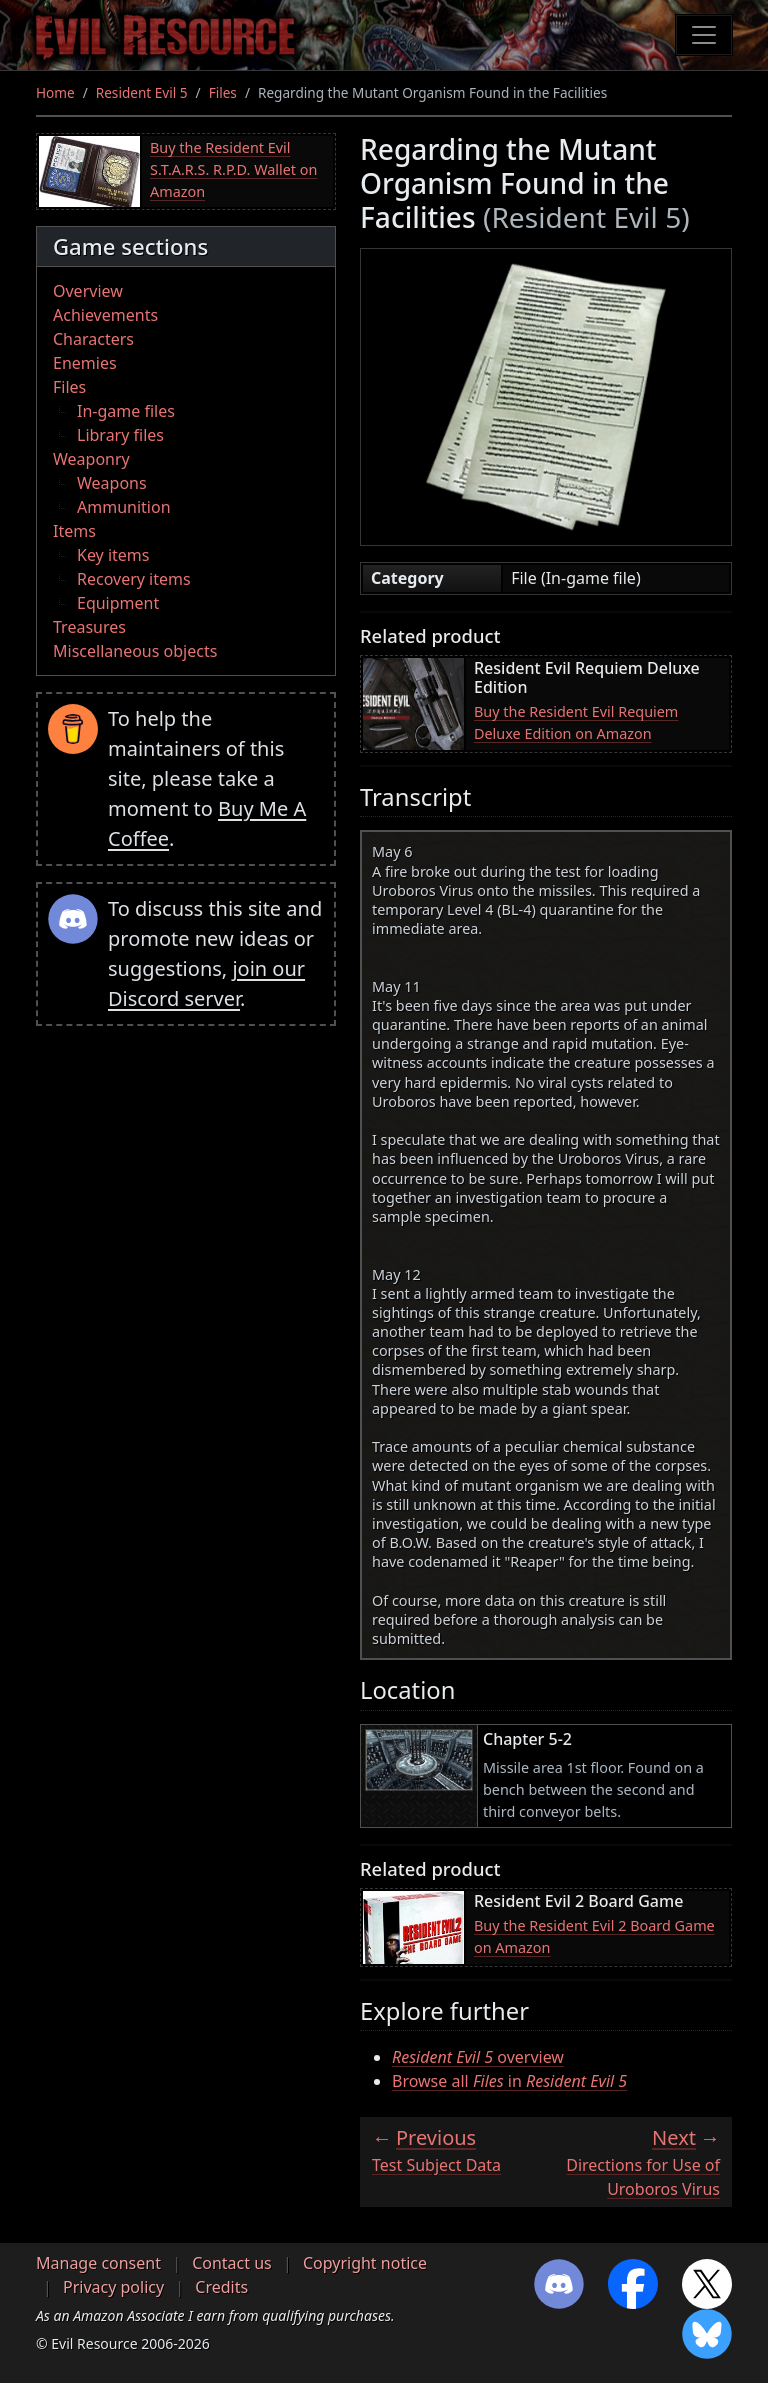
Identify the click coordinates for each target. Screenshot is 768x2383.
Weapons (112, 483)
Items (74, 531)
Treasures (89, 627)
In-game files (126, 411)
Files (223, 92)
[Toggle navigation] (704, 35)
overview (478, 2057)
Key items (113, 555)
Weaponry (91, 459)
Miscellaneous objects (135, 651)
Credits (221, 2287)
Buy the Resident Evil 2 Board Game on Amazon (594, 1936)
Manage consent (98, 2263)
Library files (120, 435)
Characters (93, 339)
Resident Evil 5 (142, 92)
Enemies (85, 363)
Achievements (105, 315)
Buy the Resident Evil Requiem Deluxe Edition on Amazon (576, 722)
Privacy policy (113, 2287)
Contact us (232, 2263)
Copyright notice (365, 2263)
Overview (88, 291)
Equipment (118, 603)
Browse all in (509, 2081)
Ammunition (124, 507)
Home (55, 92)
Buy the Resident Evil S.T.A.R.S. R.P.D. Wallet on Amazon (233, 169)
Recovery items (134, 579)
